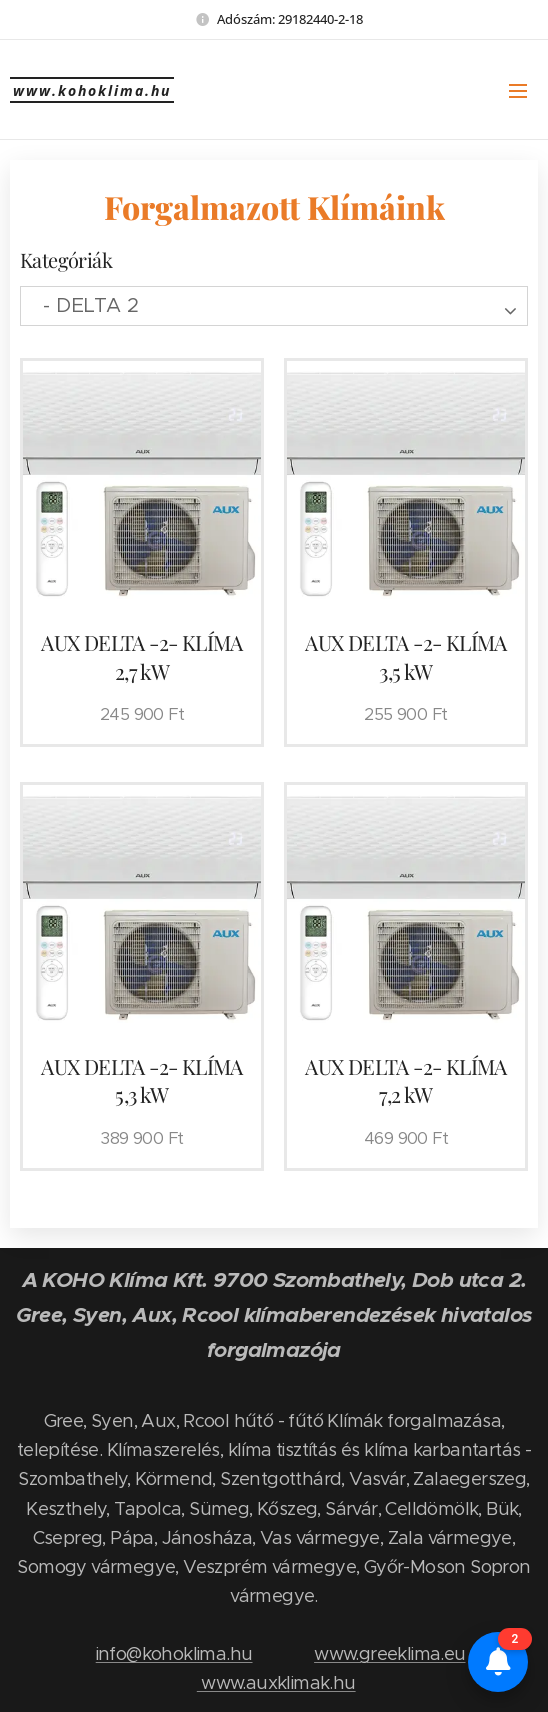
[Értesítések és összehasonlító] (498, 1662)
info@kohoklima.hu (174, 1653)
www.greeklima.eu (389, 1653)
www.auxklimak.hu (276, 1682)
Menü (518, 91)
